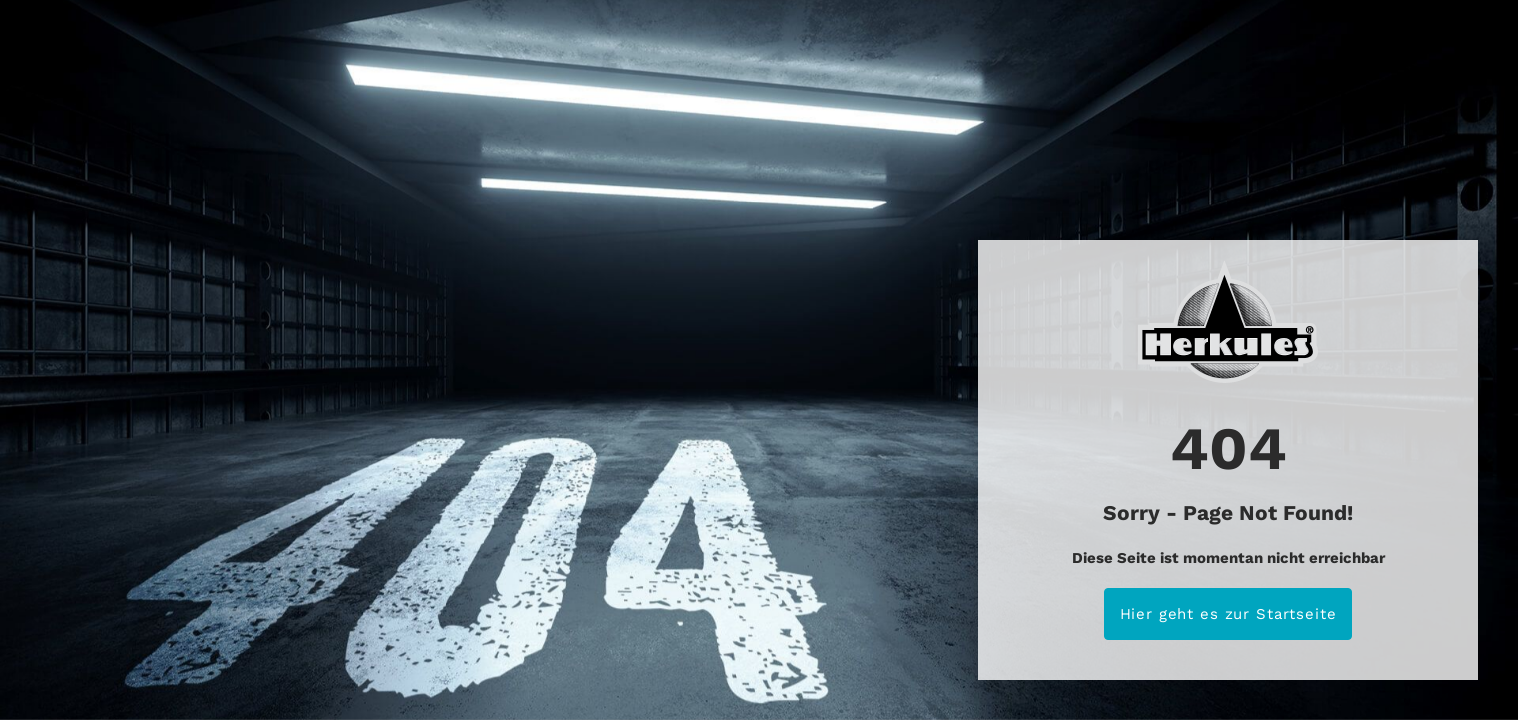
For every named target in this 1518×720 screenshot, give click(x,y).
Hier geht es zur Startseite (1228, 614)
